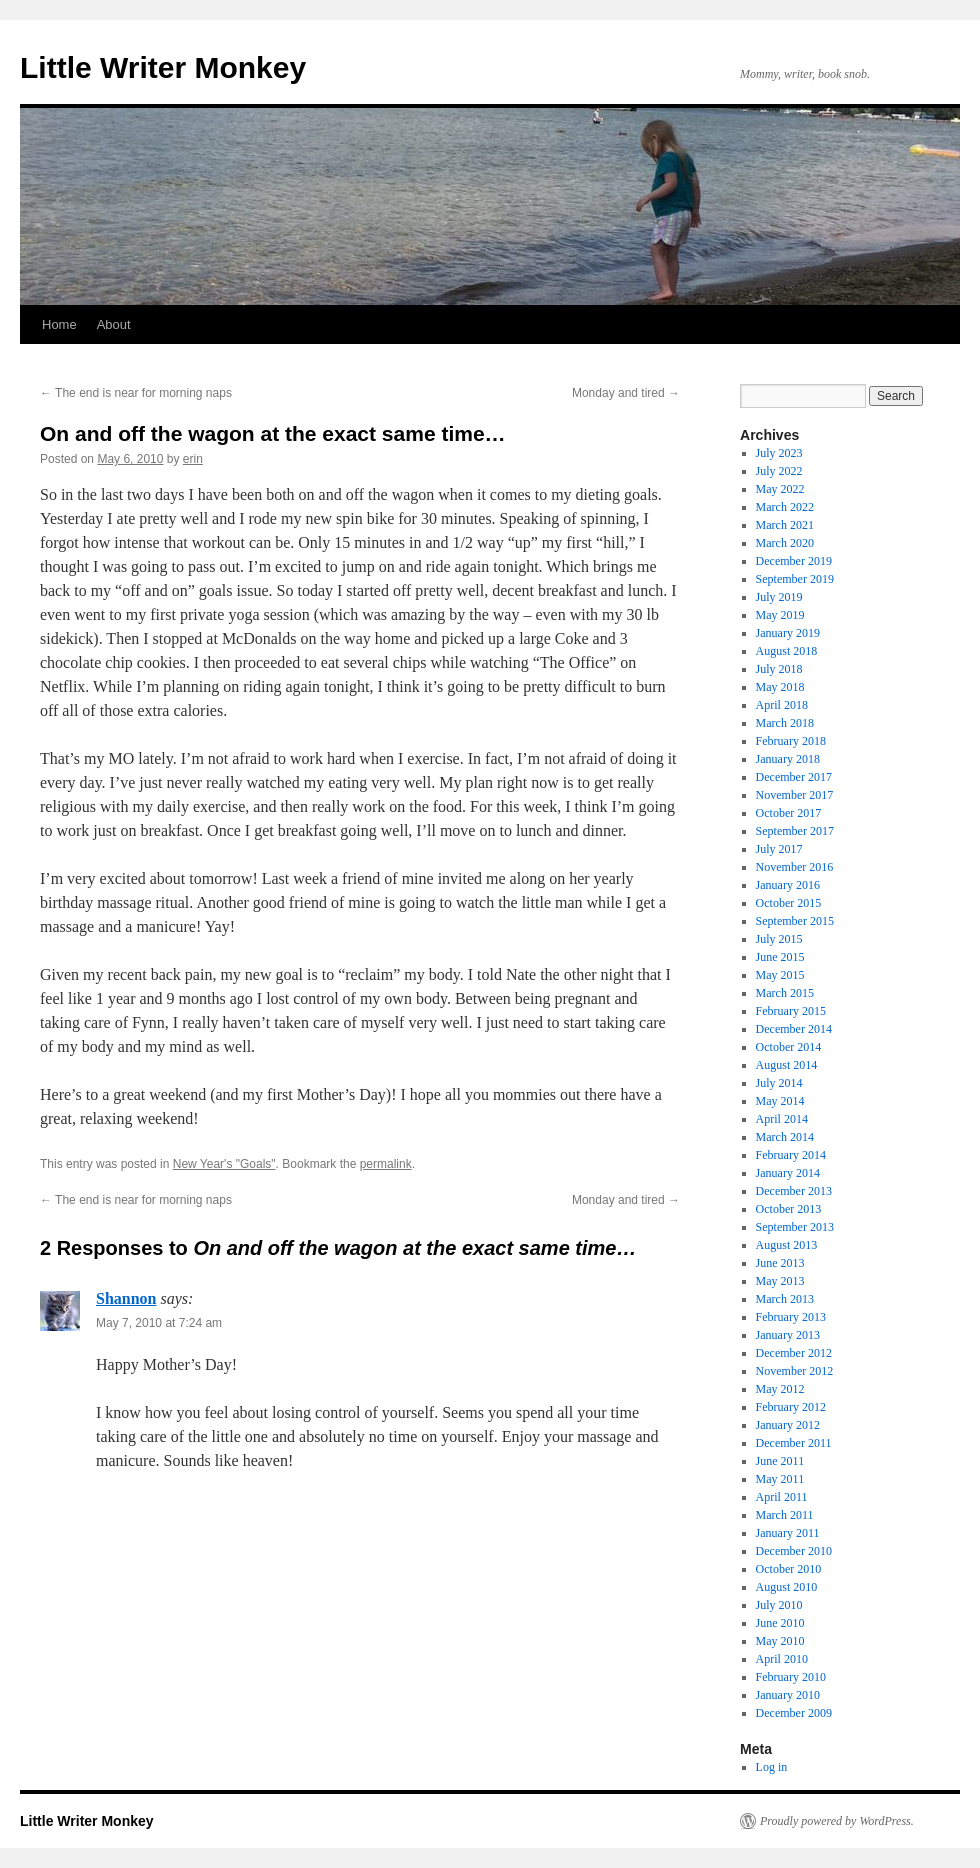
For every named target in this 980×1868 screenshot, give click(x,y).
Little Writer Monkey (163, 67)
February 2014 (791, 1155)
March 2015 (785, 993)
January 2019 (788, 633)
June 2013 (780, 1263)
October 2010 (789, 1569)
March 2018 (785, 723)
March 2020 (785, 543)
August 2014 (787, 1065)
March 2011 (785, 1515)
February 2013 (791, 1317)
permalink (386, 1164)
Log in (772, 1767)
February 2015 (791, 1011)
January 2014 (788, 1173)
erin (193, 459)
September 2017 (795, 831)
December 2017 (794, 777)
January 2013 (788, 1335)
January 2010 (788, 1695)
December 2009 (794, 1713)
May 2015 (780, 975)
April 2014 (782, 1119)
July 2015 (779, 939)
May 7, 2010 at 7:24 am (159, 1323)
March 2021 (785, 525)
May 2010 (780, 1641)
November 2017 (795, 795)
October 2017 (789, 813)
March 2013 (785, 1299)
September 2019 (795, 579)
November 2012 (795, 1371)
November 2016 (795, 867)
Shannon (126, 1298)
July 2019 (779, 597)
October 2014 (789, 1047)
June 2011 (780, 1461)
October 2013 (789, 1209)
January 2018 (788, 759)
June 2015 (780, 957)
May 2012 (780, 1389)
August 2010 (787, 1587)
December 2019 (794, 561)
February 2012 (791, 1407)
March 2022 (785, 507)
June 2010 (780, 1623)
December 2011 (794, 1443)
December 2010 (794, 1551)
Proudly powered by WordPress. (837, 1821)
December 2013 (794, 1191)
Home (59, 324)
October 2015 (789, 903)
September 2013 (795, 1227)
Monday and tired (626, 393)
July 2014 (779, 1083)
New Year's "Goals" (224, 1164)
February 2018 (791, 741)
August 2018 (787, 651)
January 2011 (788, 1533)
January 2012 (788, 1425)
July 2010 (779, 1605)
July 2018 (779, 669)
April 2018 (782, 705)
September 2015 (795, 921)
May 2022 (780, 489)
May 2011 (780, 1479)
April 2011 (782, 1497)
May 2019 (780, 615)
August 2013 (787, 1245)
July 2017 (779, 849)
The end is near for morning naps (136, 393)
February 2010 (791, 1677)
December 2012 (794, 1353)
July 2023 (779, 453)
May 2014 (780, 1101)
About (114, 324)
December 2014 (794, 1029)
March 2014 (785, 1137)
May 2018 (780, 687)
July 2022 (779, 471)
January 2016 (788, 885)
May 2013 (780, 1281)
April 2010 (782, 1659)
